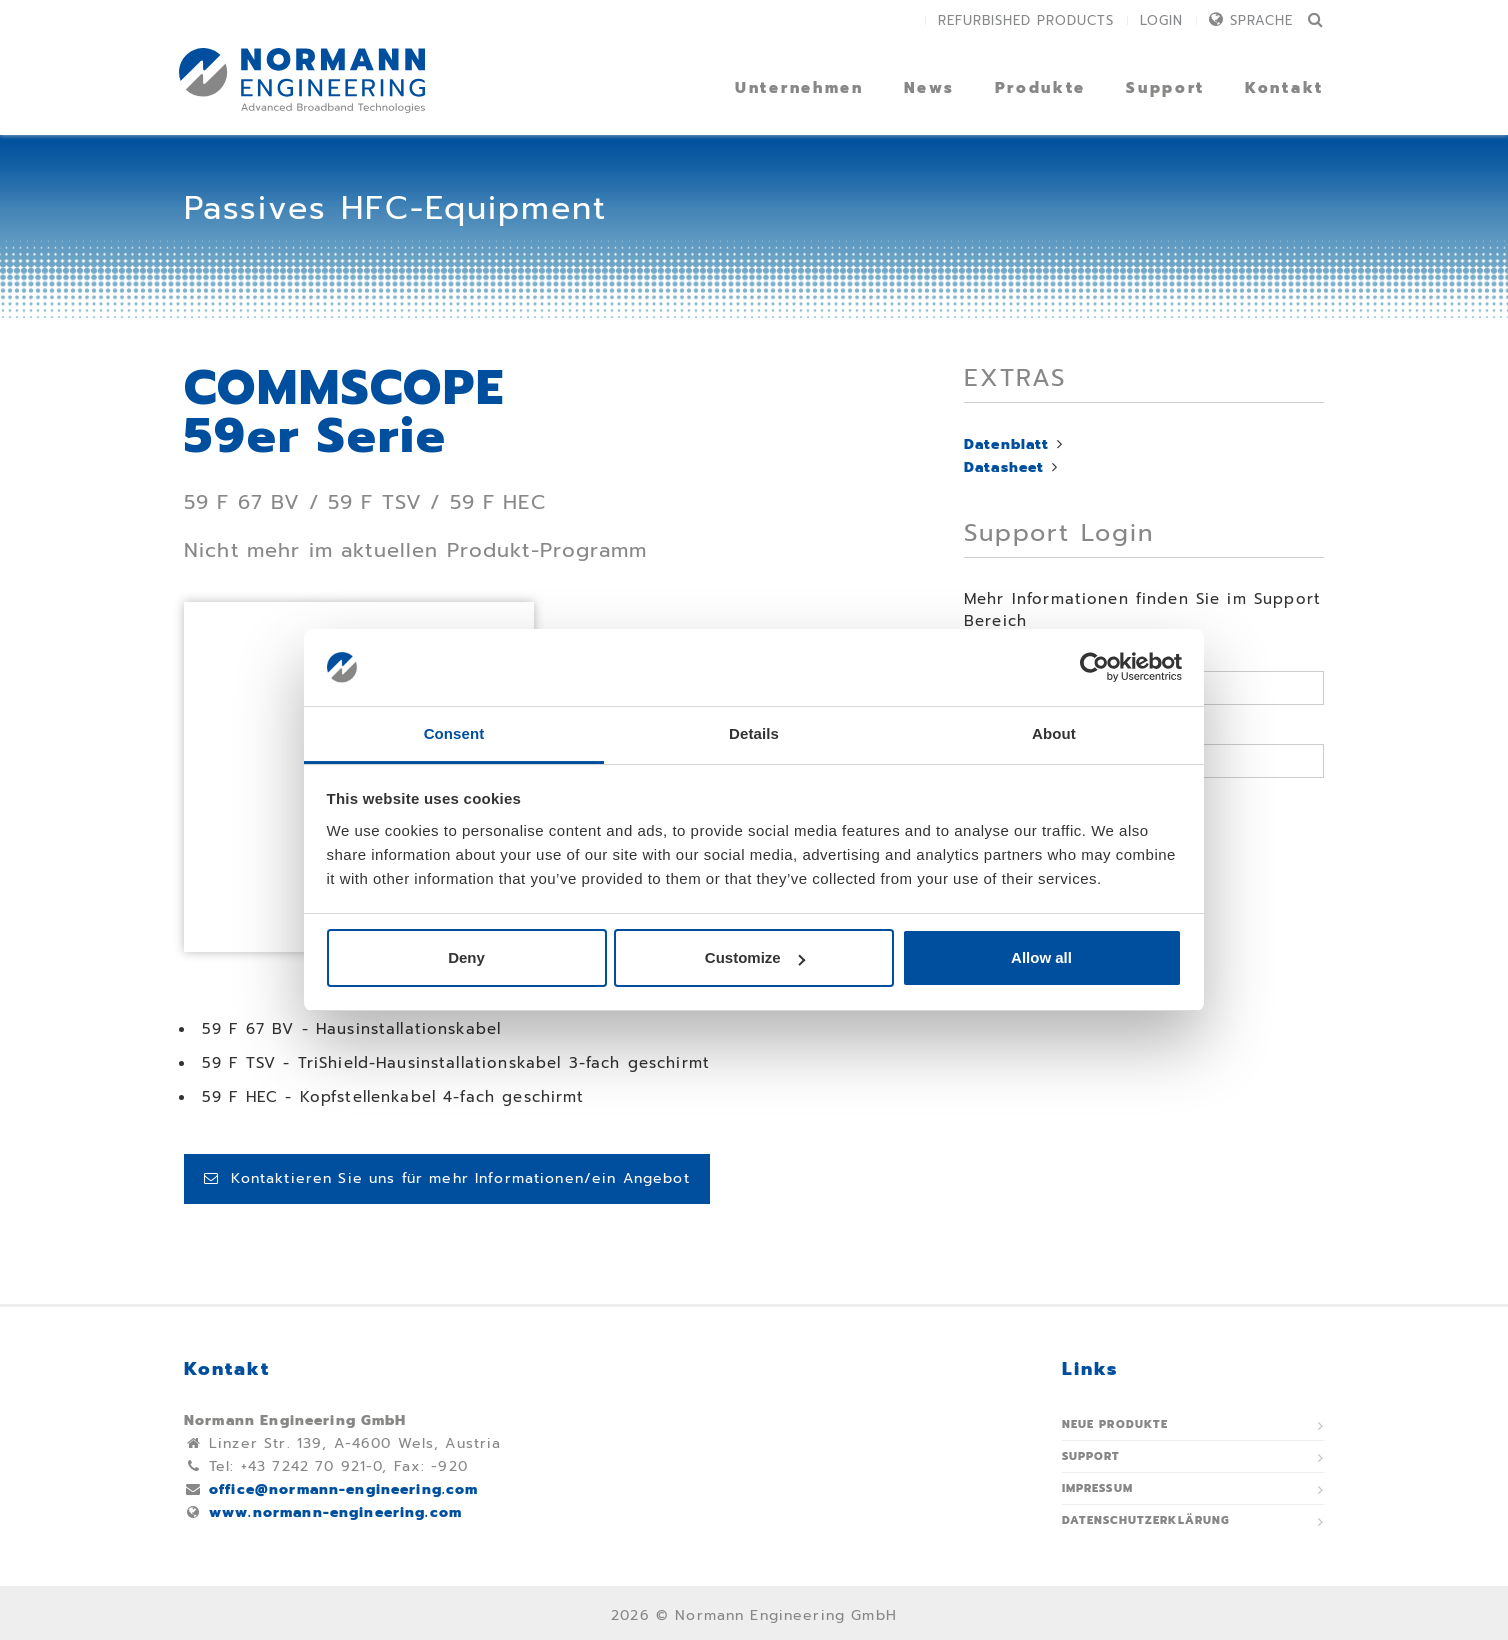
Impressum (1097, 1488)
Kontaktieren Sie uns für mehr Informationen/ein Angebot (447, 1178)
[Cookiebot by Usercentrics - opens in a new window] (1094, 668)
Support (1165, 88)
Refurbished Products (1026, 20)
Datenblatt (1007, 444)
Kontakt (1284, 88)
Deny (466, 957)
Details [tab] (754, 733)
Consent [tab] (454, 733)
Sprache (1261, 20)
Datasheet (1004, 467)
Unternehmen (799, 88)
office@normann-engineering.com (344, 1489)
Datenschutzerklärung (1146, 1520)
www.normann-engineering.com (335, 1512)
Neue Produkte (1115, 1424)
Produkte (1041, 88)
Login (1161, 20)
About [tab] (1054, 733)
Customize (755, 957)
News (929, 88)
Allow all (1041, 957)
